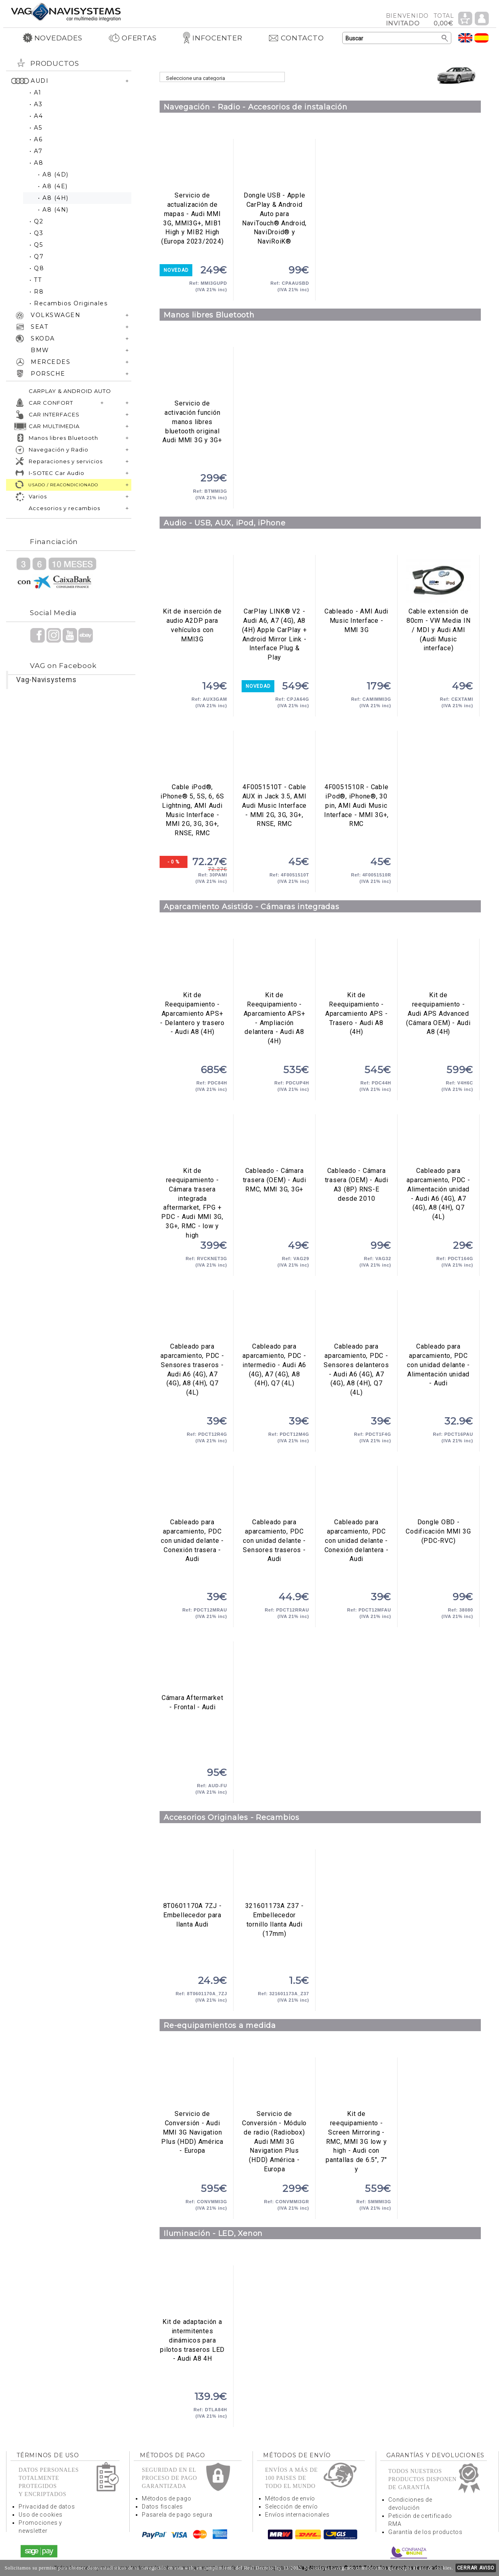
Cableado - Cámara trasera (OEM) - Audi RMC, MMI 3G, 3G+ (274, 1140)
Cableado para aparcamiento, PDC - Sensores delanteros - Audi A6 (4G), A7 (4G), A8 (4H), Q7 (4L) (356, 1316)
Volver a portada (65, 11)
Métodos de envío (290, 2498)
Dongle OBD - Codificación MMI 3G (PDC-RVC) (438, 1492)
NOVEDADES (52, 38)
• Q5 (36, 244)
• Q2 (36, 221)
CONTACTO (296, 38)
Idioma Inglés (465, 37)
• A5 (35, 127)
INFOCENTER (212, 38)
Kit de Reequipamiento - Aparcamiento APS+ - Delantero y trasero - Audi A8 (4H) (192, 965)
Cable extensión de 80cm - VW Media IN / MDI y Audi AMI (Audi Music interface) (438, 581)
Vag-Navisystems (46, 680)
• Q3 (36, 233)
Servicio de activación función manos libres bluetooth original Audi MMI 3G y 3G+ (192, 373)
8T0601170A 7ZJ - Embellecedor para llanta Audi (192, 1875)
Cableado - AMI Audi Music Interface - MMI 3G (356, 581)
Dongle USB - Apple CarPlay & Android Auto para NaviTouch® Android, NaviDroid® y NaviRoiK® (274, 165)
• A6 (35, 139)
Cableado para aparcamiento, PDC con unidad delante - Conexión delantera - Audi (356, 1492)
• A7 (35, 151)
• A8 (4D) (53, 174)
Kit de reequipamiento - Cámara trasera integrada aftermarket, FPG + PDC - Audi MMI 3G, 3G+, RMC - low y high (192, 1140)
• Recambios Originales (68, 303)
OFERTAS (132, 38)
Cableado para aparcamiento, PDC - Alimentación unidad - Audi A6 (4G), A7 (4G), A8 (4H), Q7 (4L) (438, 1140)
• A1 (35, 92)
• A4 (36, 116)
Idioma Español (482, 37)
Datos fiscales (162, 2506)
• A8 (36, 162)
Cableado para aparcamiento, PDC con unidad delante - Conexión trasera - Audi (192, 1492)
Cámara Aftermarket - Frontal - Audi (192, 1667)
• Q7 (36, 256)
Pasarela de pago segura (177, 2514)
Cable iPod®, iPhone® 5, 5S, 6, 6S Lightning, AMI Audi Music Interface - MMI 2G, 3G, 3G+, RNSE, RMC (192, 757)
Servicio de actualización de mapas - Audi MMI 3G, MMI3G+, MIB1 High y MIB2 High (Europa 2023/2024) (192, 165)
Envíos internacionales (297, 2514)
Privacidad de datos (47, 2506)
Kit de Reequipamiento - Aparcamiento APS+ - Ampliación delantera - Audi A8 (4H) (274, 965)
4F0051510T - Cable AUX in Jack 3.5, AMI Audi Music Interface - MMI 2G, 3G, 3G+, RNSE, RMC (274, 757)
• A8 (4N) (53, 209)
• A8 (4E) (53, 186)
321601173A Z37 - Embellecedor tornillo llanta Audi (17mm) (274, 1875)
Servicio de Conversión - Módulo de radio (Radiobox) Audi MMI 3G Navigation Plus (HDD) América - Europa (274, 2083)
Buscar (445, 38)
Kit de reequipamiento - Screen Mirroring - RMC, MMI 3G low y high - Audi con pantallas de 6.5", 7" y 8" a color (356, 2083)
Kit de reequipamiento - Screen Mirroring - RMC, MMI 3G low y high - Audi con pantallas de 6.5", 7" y (356, 2141)
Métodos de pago (166, 2498)
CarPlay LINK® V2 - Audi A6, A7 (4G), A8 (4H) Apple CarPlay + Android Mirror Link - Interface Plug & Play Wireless (274, 581)
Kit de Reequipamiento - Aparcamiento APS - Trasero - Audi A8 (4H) (356, 965)
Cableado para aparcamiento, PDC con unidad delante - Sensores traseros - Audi (274, 1492)
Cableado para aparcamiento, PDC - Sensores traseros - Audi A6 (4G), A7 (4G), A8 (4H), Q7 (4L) (192, 1316)
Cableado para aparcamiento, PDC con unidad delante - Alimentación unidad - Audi (438, 1316)
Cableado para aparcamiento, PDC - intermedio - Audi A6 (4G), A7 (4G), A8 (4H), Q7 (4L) (274, 1316)
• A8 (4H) (53, 198)
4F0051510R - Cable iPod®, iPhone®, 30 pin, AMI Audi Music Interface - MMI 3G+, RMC (356, 757)
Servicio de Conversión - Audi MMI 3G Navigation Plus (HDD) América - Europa (192, 2083)
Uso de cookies (41, 2514)
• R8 (36, 291)
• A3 (35, 104)
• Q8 (36, 268)
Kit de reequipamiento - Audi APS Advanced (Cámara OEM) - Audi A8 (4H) (438, 965)
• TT (35, 280)
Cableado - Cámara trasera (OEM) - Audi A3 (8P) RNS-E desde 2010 (356, 1140)
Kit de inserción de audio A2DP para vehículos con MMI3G (192, 581)
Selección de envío (291, 2506)
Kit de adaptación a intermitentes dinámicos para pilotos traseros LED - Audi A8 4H (192, 2291)
